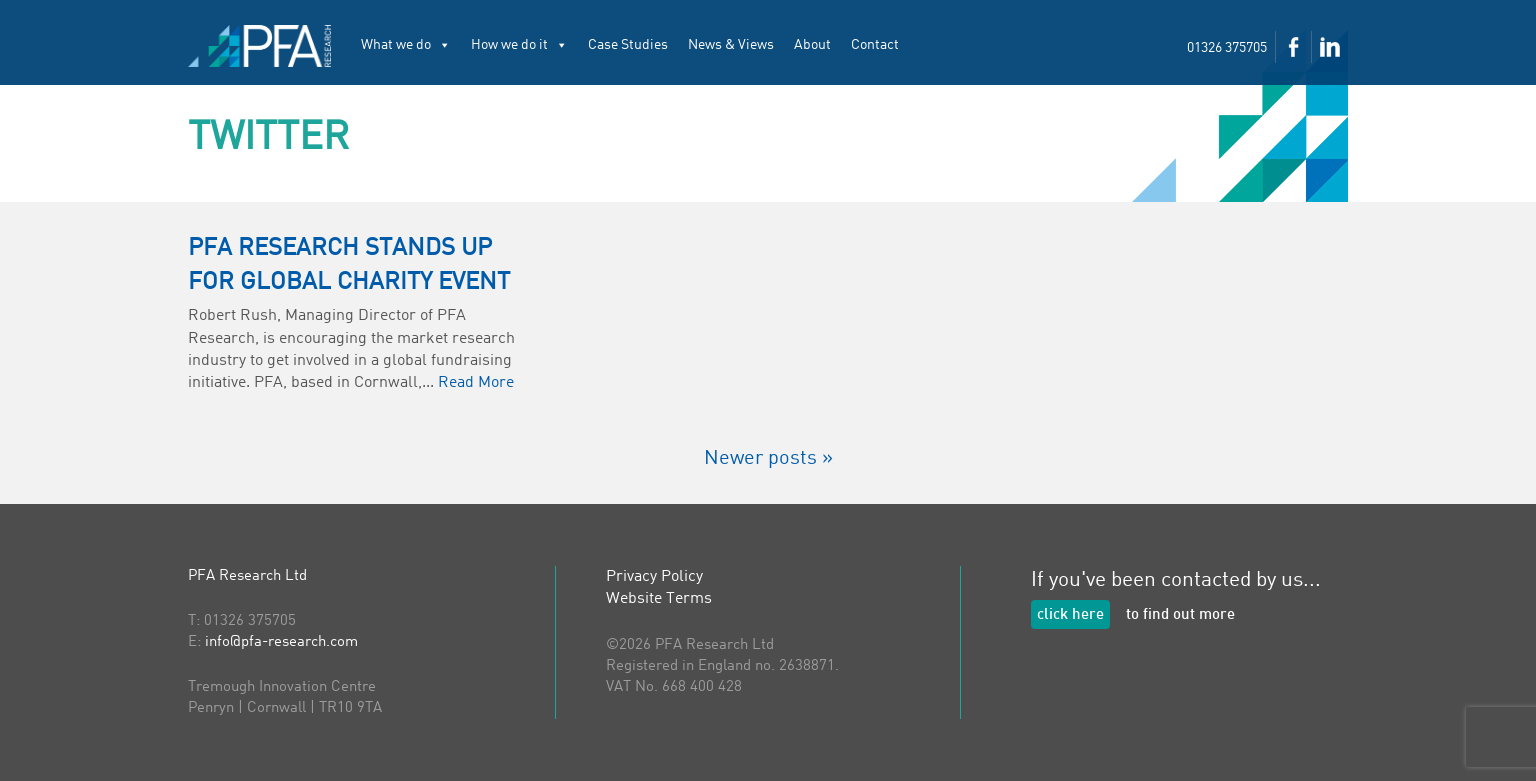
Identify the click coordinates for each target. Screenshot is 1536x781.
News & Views (731, 45)
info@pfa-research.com (281, 642)
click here (1070, 615)
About (812, 45)
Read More (476, 383)
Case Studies (628, 45)
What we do (406, 45)
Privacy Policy (654, 577)
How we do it (519, 45)
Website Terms (659, 599)
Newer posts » (768, 459)
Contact (875, 45)
